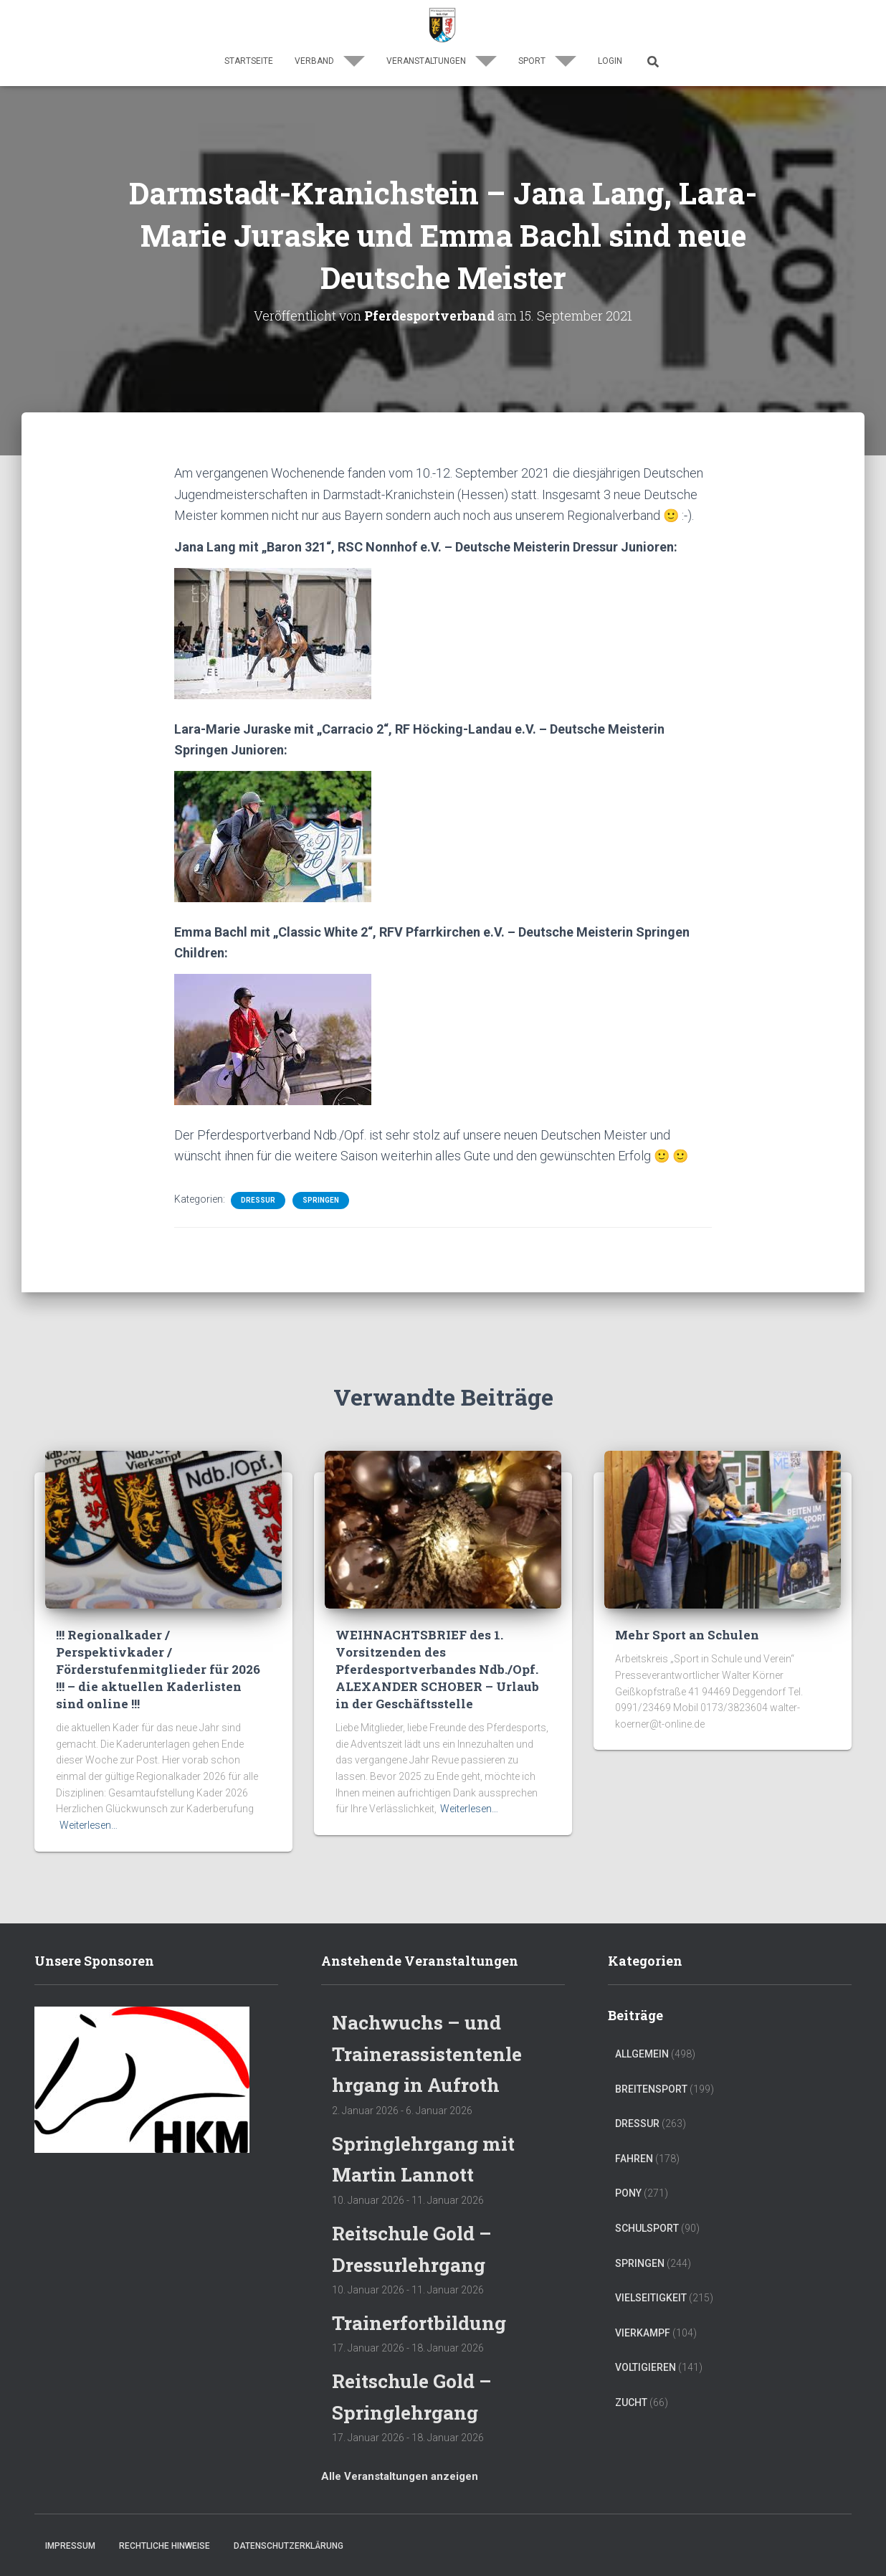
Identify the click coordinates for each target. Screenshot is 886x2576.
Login (610, 61)
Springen (321, 1200)
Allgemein (642, 2053)
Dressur (258, 1200)
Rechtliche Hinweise (164, 2545)
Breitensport (651, 2088)
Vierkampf (642, 2332)
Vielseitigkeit (651, 2297)
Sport (547, 61)
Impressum (70, 2545)
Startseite (248, 61)
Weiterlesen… (88, 1824)
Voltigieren (645, 2367)
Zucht (631, 2401)
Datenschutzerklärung (288, 2545)
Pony (628, 2193)
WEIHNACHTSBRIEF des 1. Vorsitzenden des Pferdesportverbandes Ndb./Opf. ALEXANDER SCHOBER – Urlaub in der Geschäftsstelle (436, 1668)
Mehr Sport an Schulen (687, 1634)
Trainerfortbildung (422, 2321)
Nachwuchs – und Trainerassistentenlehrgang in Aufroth (426, 2052)
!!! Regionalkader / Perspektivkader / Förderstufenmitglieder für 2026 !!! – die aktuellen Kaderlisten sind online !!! (158, 1668)
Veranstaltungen (441, 61)
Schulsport (647, 2227)
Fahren (634, 2158)
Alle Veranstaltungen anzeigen (399, 2474)
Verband (330, 61)
